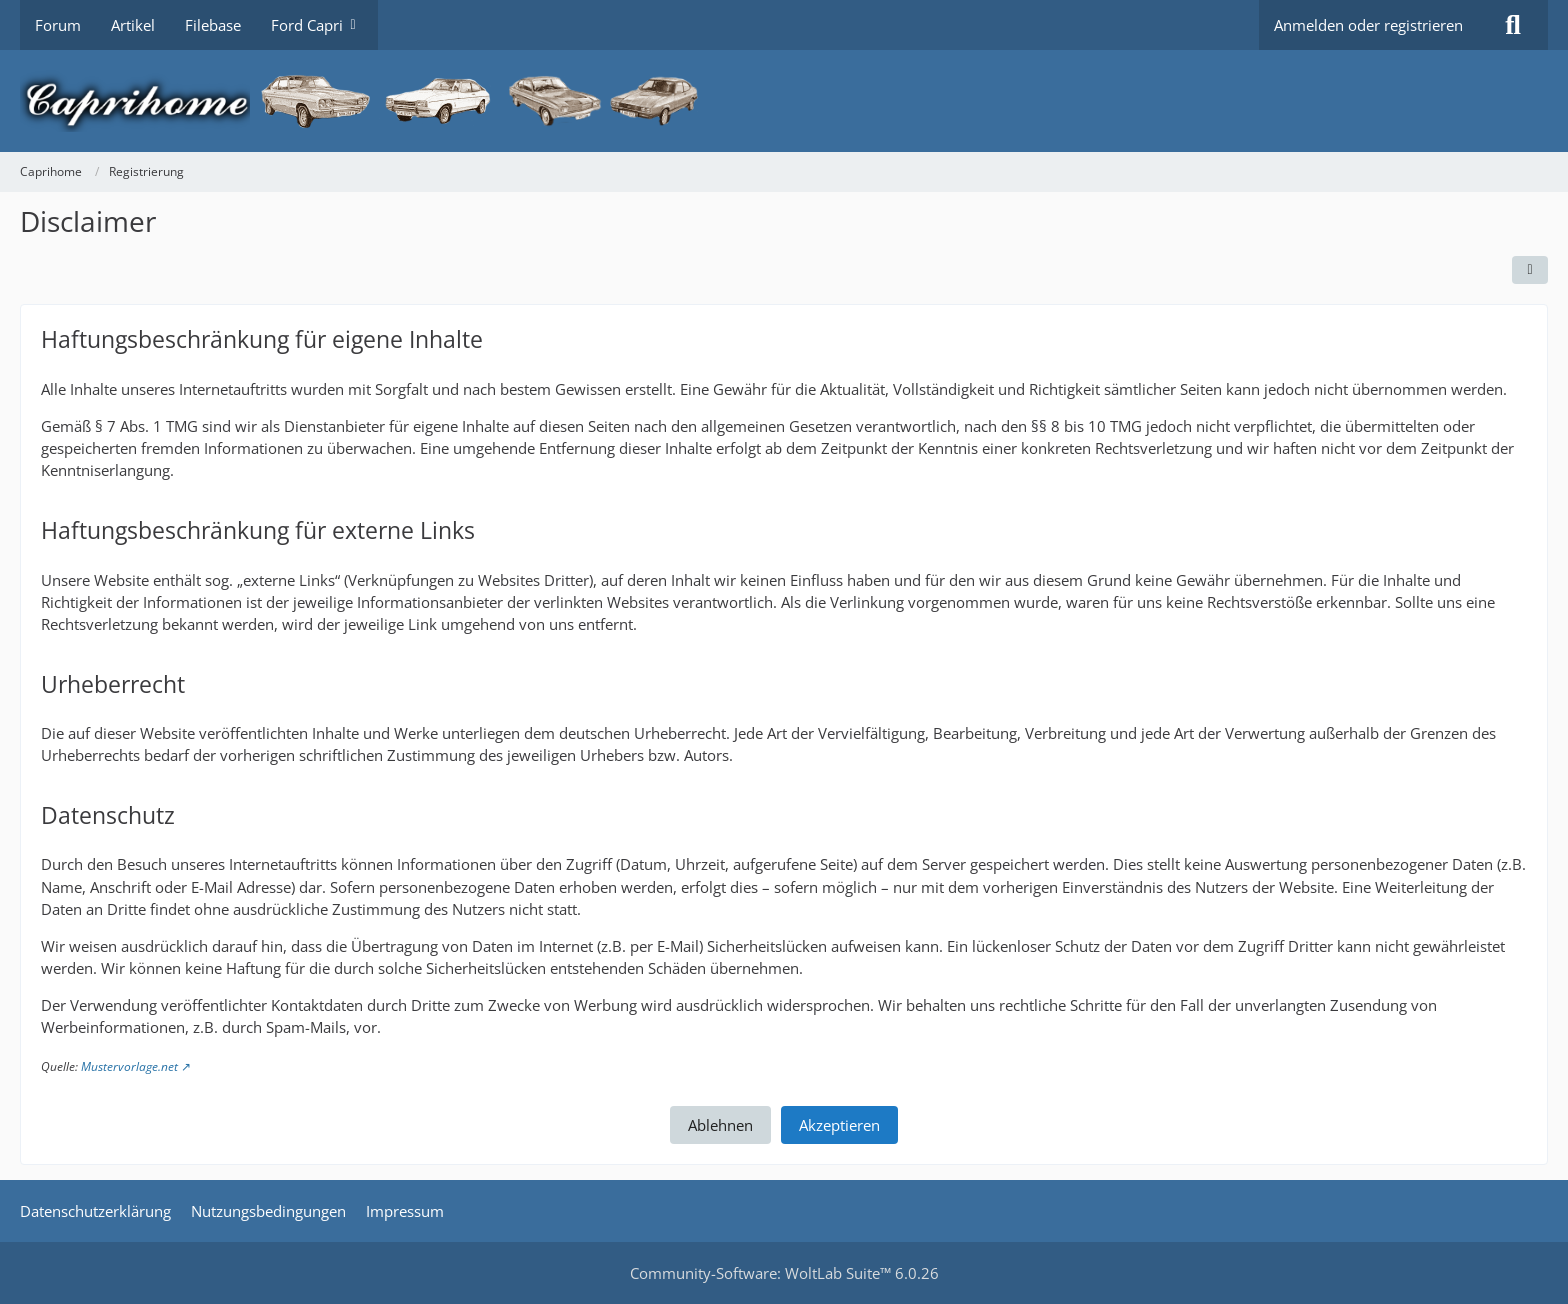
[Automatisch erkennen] (1530, 270)
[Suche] (1513, 25)
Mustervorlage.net (129, 1066)
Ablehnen (720, 1125)
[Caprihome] (784, 101)
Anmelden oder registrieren (1368, 25)
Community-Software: (784, 1273)
